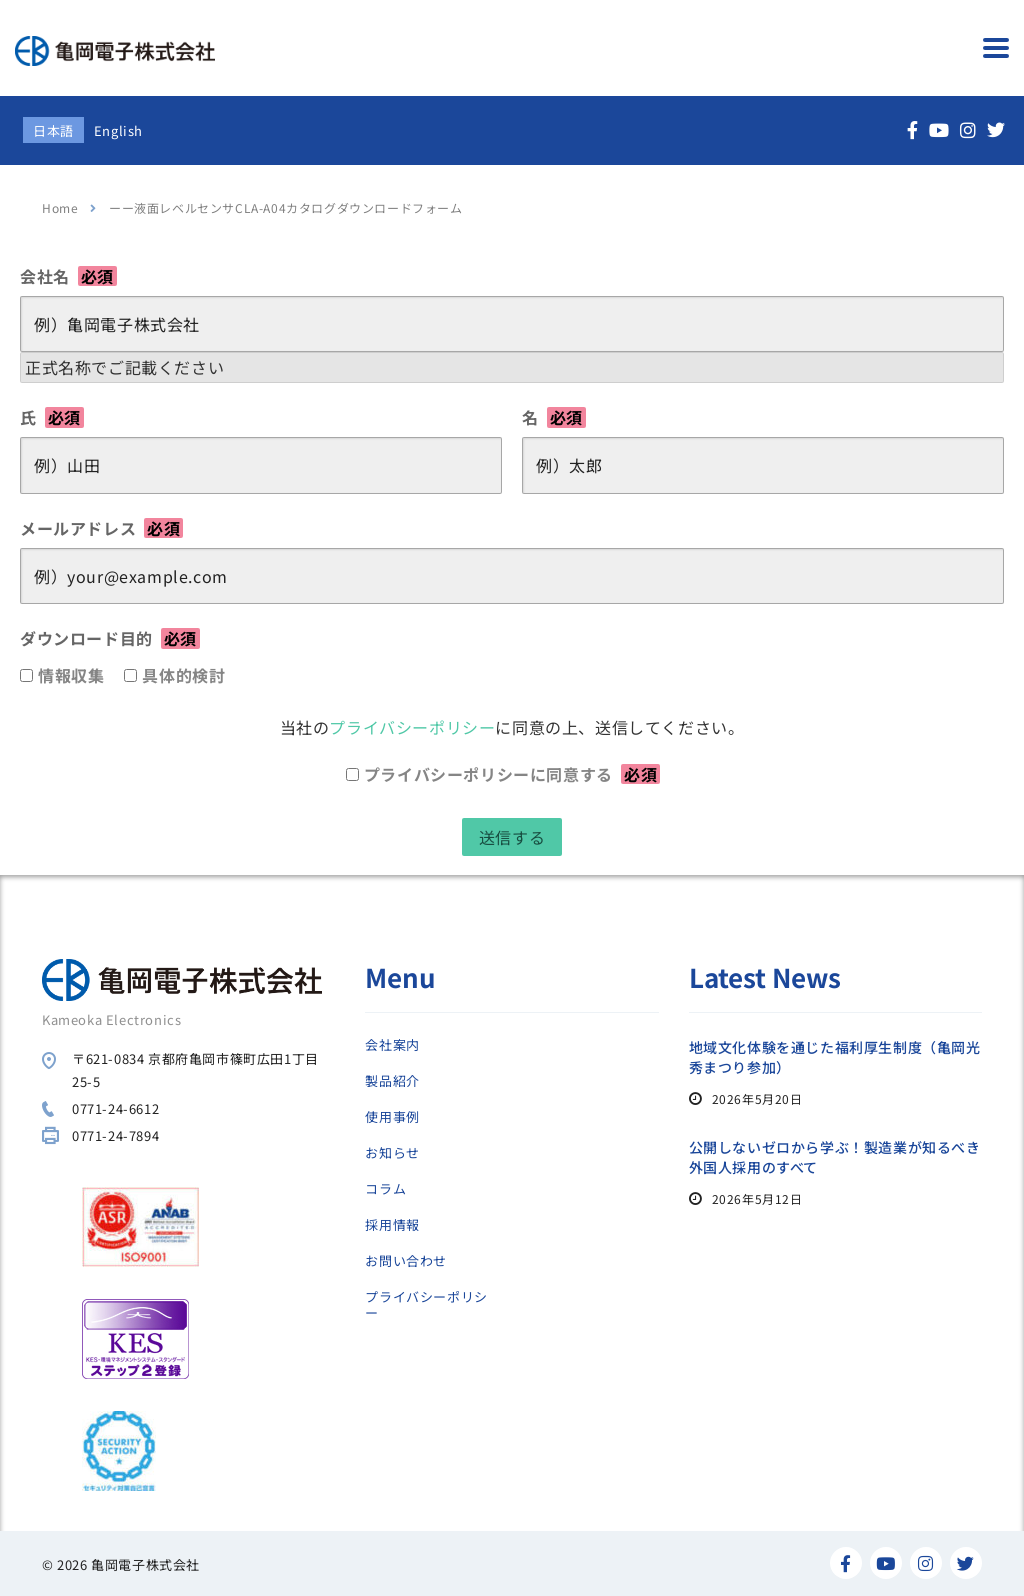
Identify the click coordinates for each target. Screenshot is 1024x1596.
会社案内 (392, 1045)
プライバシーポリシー (412, 727)
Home (60, 207)
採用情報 (392, 1225)
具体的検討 (183, 675)
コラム (385, 1189)
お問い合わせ (406, 1261)
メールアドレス (101, 528)
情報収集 (71, 675)
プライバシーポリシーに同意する (512, 774)
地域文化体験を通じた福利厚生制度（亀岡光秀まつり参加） (835, 1057)
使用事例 (392, 1117)
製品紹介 (392, 1081)
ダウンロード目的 (110, 638)
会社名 (68, 276)
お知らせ (392, 1153)
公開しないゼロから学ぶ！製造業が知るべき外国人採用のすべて (835, 1157)
